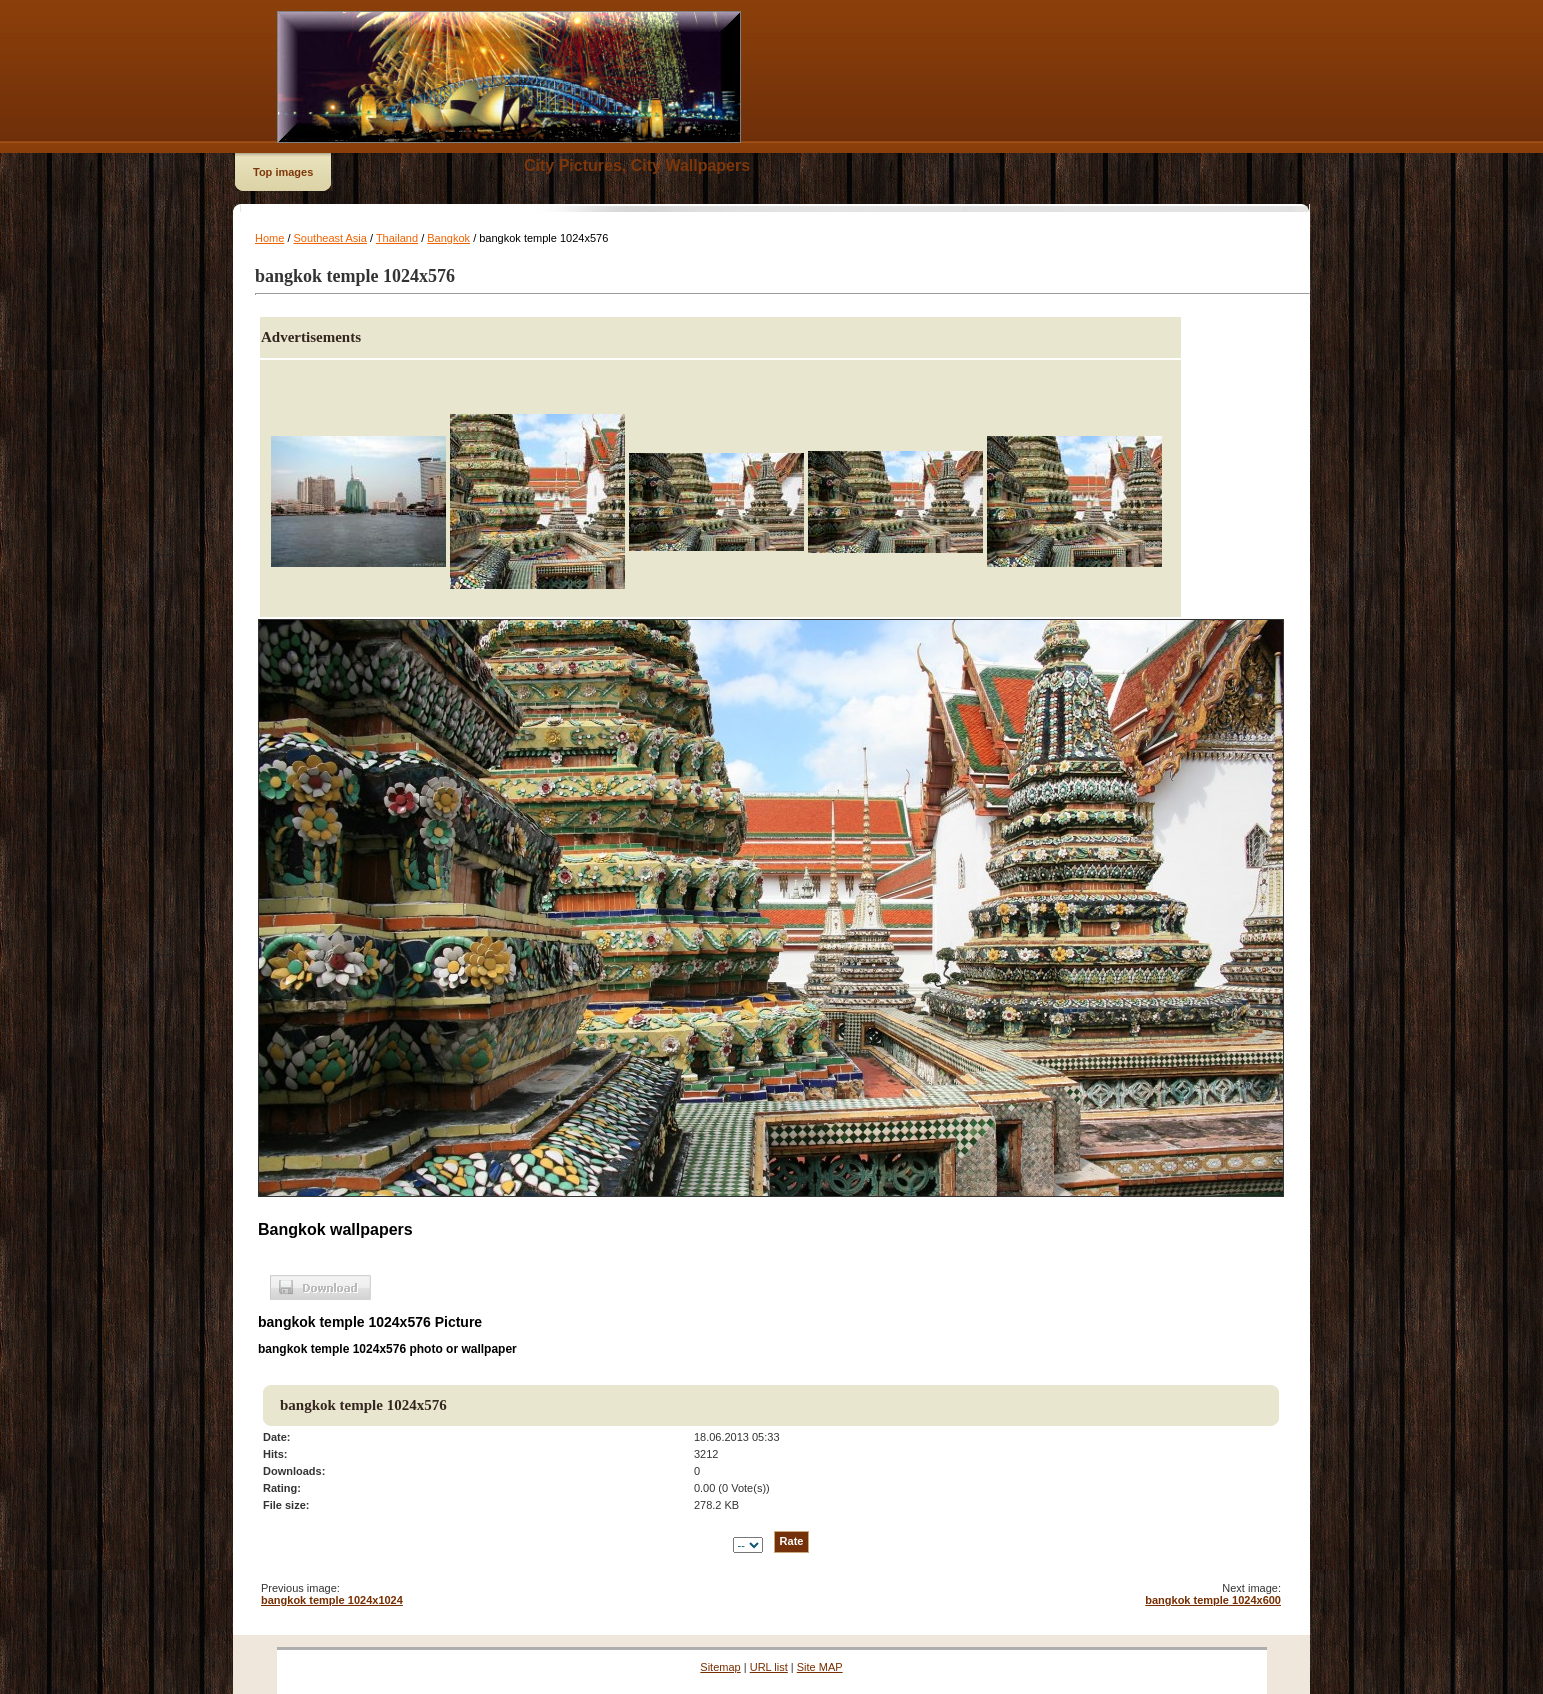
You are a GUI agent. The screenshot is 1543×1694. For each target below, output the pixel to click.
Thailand (397, 238)
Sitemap (720, 1667)
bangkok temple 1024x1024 (332, 1600)
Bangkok (448, 238)
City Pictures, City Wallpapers (637, 165)
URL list (769, 1667)
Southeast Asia (330, 238)
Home (269, 238)
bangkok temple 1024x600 (1213, 1600)
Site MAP (820, 1667)
